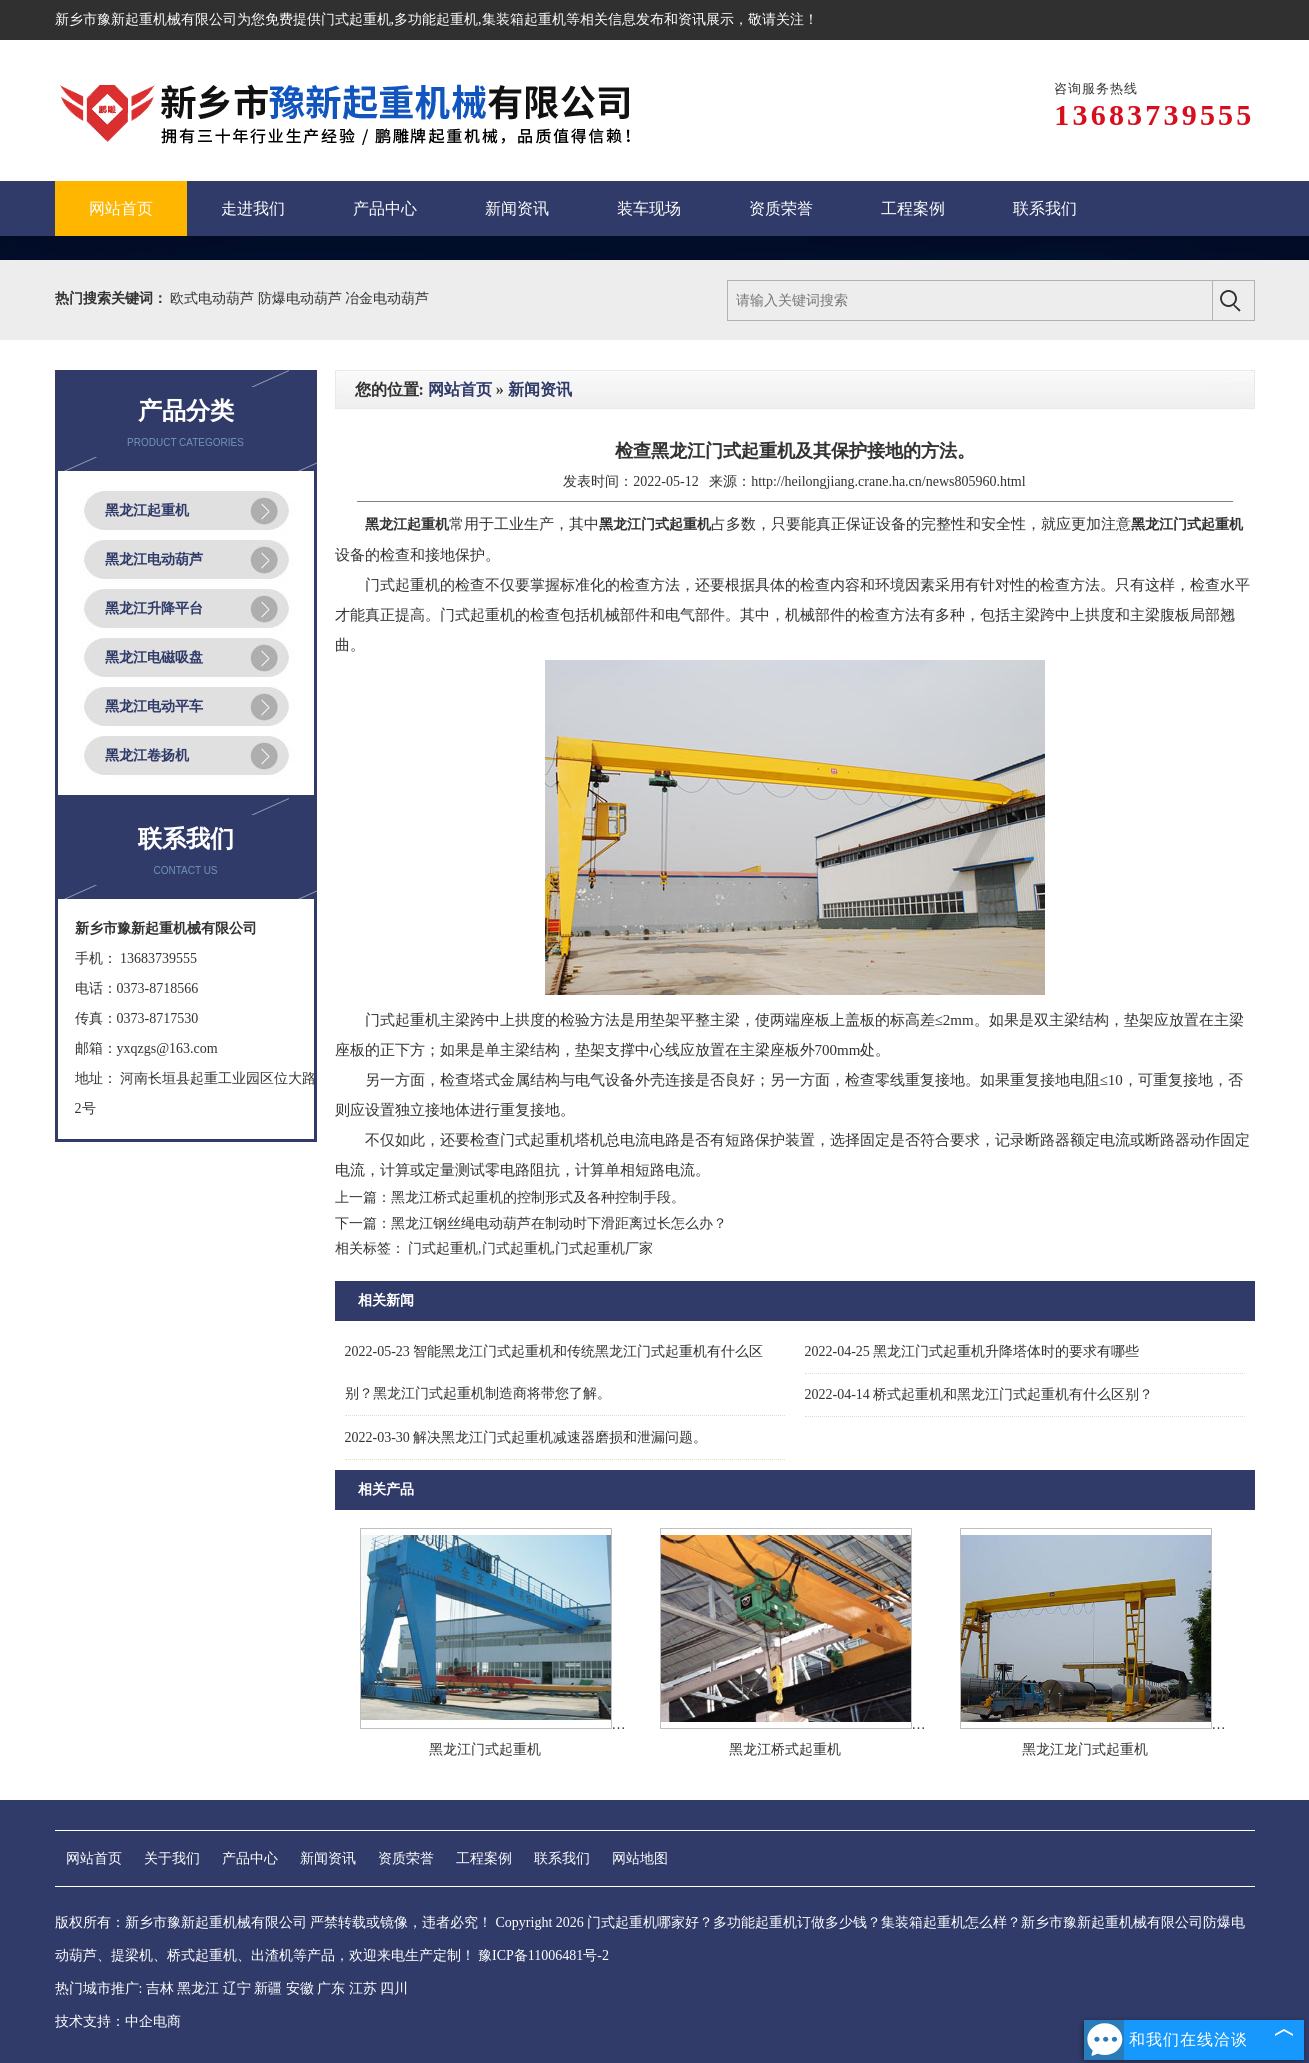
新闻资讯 (540, 389)
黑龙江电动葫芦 (154, 559)
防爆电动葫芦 (302, 298)
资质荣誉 (406, 1858)
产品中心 (250, 1858)
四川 (394, 1988)
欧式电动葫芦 (214, 298)
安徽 (300, 1988)
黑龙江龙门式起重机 (1085, 1749)
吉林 (160, 1988)
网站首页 (460, 389)
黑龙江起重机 (147, 510)
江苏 (363, 1988)
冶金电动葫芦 (387, 298)
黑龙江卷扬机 (147, 755)
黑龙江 (198, 1988)
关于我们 (172, 1858)
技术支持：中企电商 (118, 2021)
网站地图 (640, 1858)
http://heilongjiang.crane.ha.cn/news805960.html (888, 481)
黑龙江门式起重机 (485, 1749)
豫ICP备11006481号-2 (543, 1955)
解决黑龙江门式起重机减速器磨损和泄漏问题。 (526, 1437)
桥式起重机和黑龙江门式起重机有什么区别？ (979, 1394)
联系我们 (562, 1858)
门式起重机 (356, 19)
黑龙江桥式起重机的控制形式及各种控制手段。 (538, 1197)
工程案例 (484, 1858)
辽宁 (237, 1988)
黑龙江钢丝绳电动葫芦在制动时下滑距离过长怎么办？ (559, 1223)
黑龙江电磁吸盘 (154, 657)
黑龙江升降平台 (154, 608)
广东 (331, 1988)
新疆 (268, 1988)
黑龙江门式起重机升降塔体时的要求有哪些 (972, 1351)
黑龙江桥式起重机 (785, 1749)
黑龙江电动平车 (154, 706)
